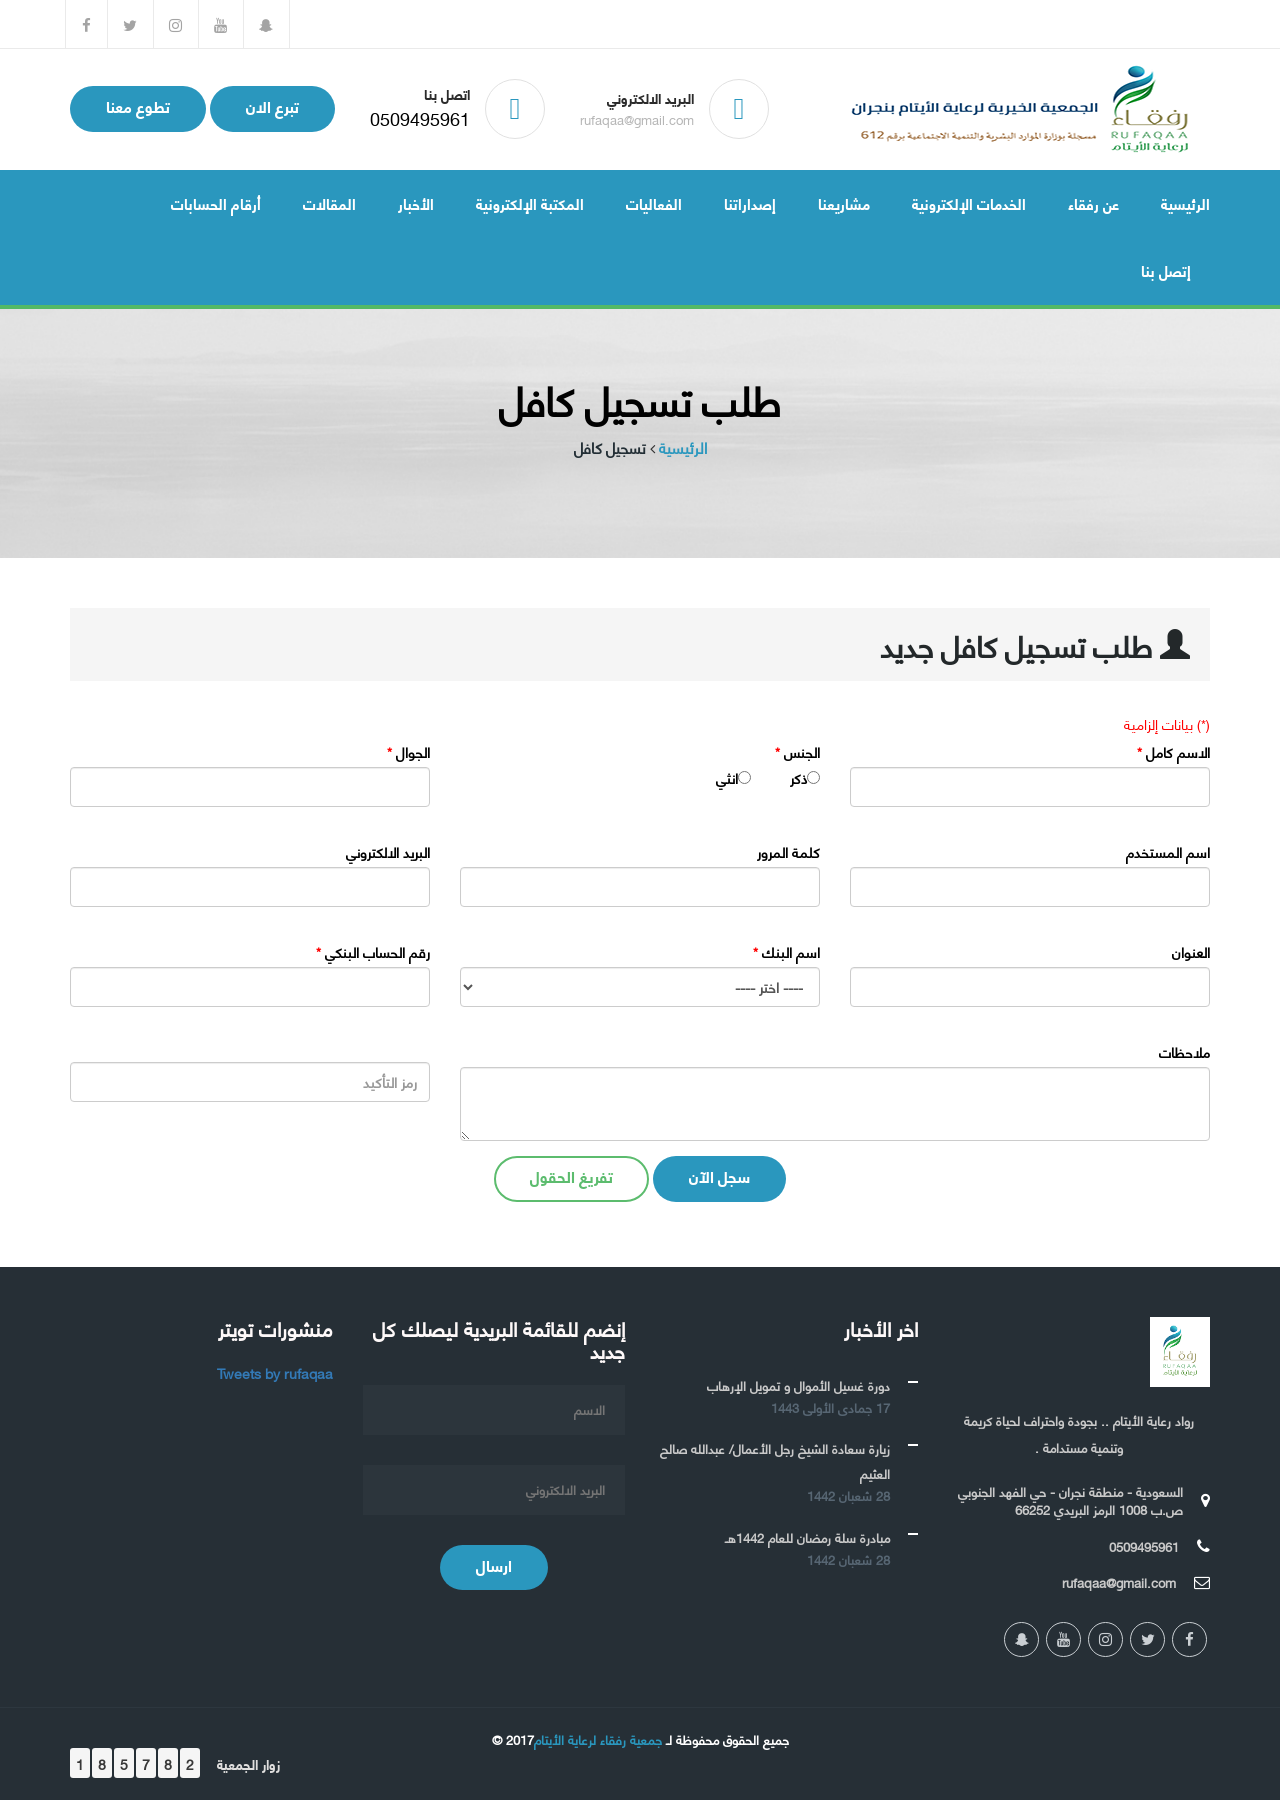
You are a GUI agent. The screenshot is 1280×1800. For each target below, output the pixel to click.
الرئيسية (1185, 203)
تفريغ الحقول (571, 1175)
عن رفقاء (1093, 203)
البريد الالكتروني (388, 852)
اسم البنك (786, 952)
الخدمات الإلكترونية (969, 203)
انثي (727, 778)
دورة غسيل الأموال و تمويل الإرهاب (798, 1385)
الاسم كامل (1173, 752)
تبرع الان (272, 105)
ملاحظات (1184, 1052)
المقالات (329, 203)
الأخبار (416, 203)
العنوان (1191, 952)
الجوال (408, 752)
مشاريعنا (844, 203)
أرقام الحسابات (216, 203)
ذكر (798, 778)
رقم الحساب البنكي (373, 952)
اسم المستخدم (1168, 852)
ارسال (494, 1564)
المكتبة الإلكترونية (530, 203)
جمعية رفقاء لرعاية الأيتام (598, 1739)
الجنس (797, 752)
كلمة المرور (788, 852)
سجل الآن (719, 1175)
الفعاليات (654, 203)
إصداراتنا (750, 203)
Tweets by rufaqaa (275, 1372)
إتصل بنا (1166, 270)
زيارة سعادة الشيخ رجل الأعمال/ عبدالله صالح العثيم (775, 1460)
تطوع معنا (138, 105)
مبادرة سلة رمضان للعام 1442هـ (807, 1537)
